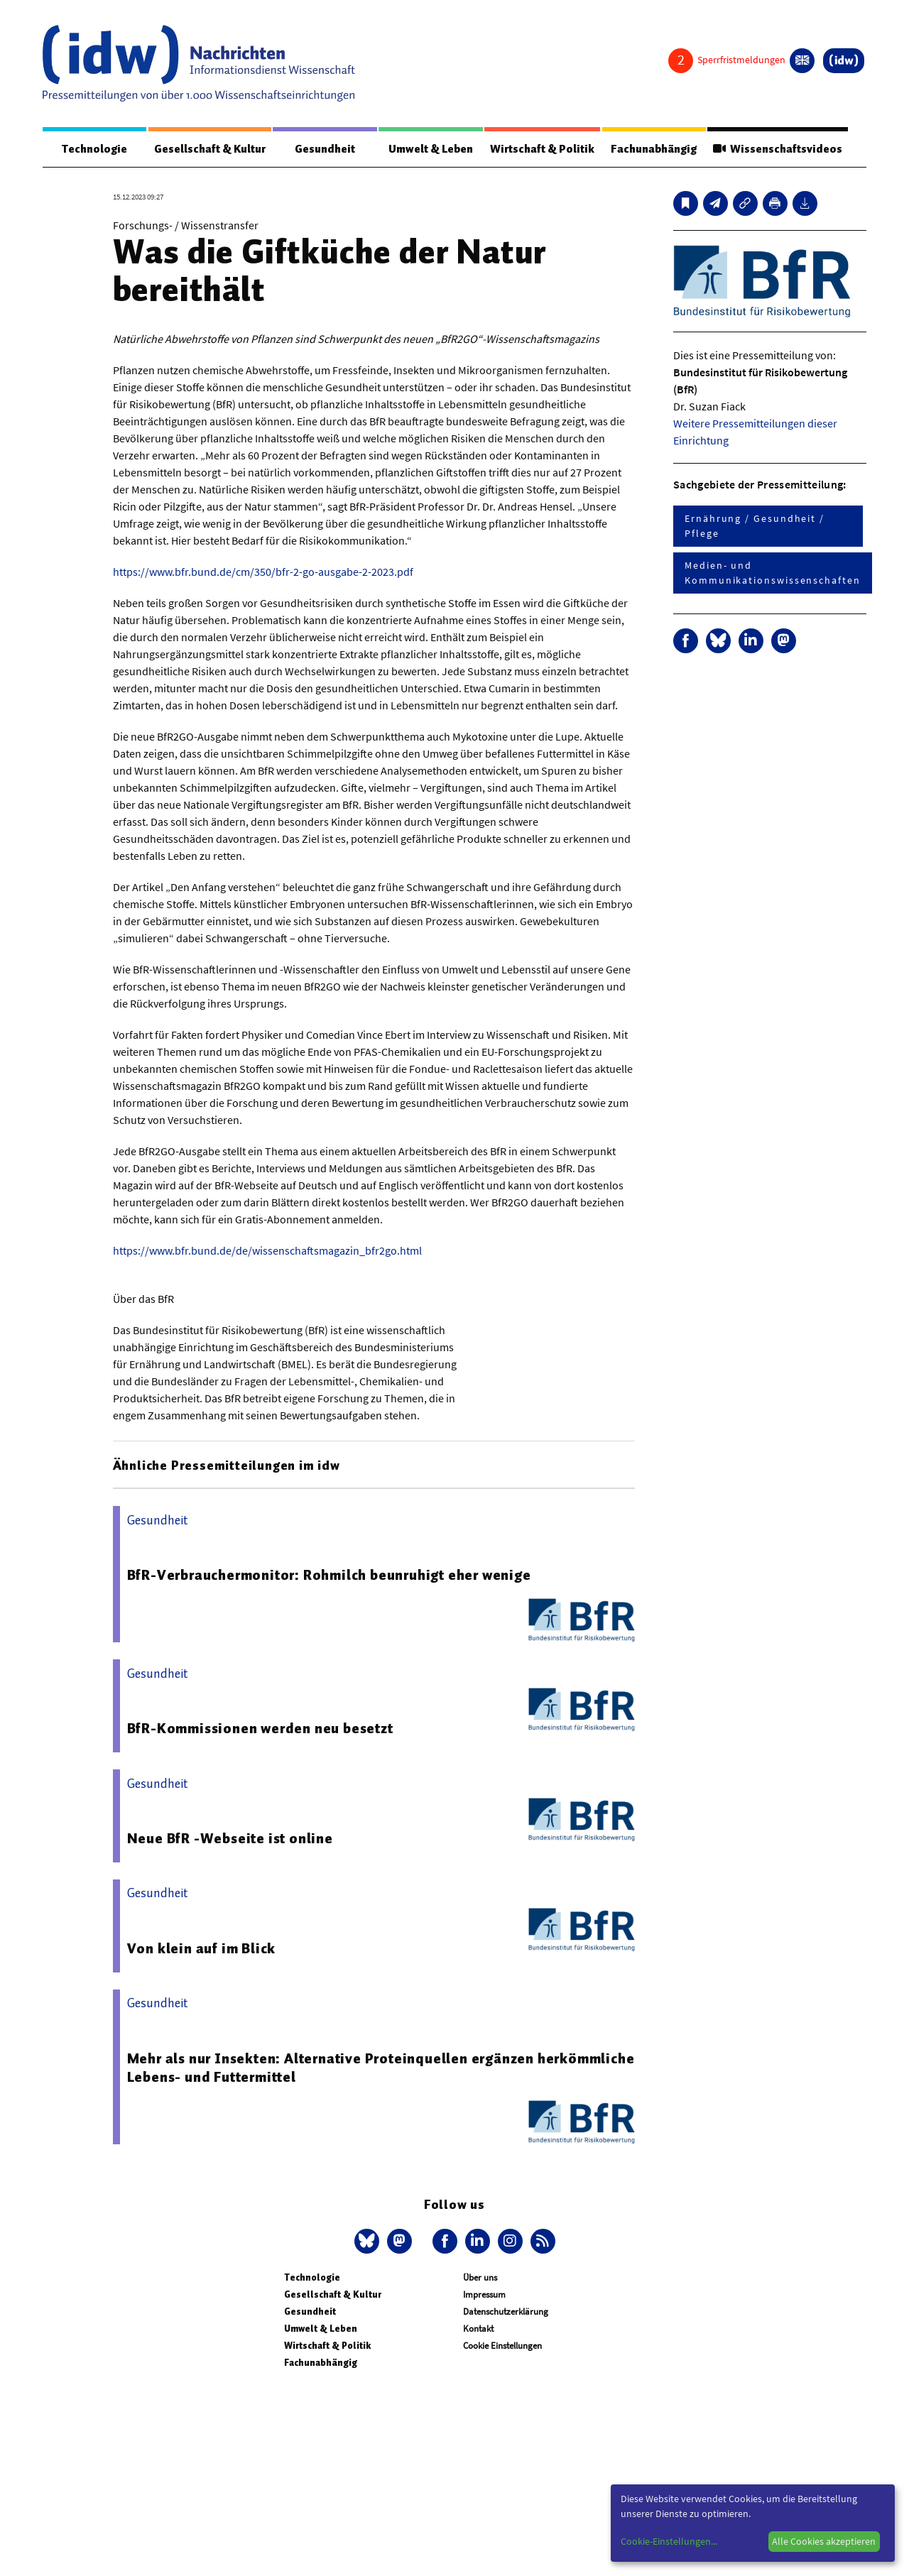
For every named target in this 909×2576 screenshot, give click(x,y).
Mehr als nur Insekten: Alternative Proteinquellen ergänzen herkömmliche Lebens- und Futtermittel (381, 2067)
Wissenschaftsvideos (777, 149)
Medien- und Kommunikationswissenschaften (773, 572)
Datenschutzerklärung (505, 2311)
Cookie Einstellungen (502, 2346)
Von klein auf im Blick (201, 1948)
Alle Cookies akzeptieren (824, 2541)
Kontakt (478, 2329)
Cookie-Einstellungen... (669, 2541)
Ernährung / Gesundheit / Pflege (754, 526)
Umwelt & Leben (430, 149)
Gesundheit (325, 149)
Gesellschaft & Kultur (210, 149)
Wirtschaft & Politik (542, 149)
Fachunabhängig (654, 149)
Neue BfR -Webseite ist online (230, 1838)
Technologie (94, 149)
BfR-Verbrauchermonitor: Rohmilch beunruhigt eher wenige (329, 1575)
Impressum (484, 2294)
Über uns (480, 2277)
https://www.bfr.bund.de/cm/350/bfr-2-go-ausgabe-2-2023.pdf (263, 571)
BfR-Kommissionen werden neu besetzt (260, 1728)
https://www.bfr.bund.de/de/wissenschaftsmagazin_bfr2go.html (267, 1250)
